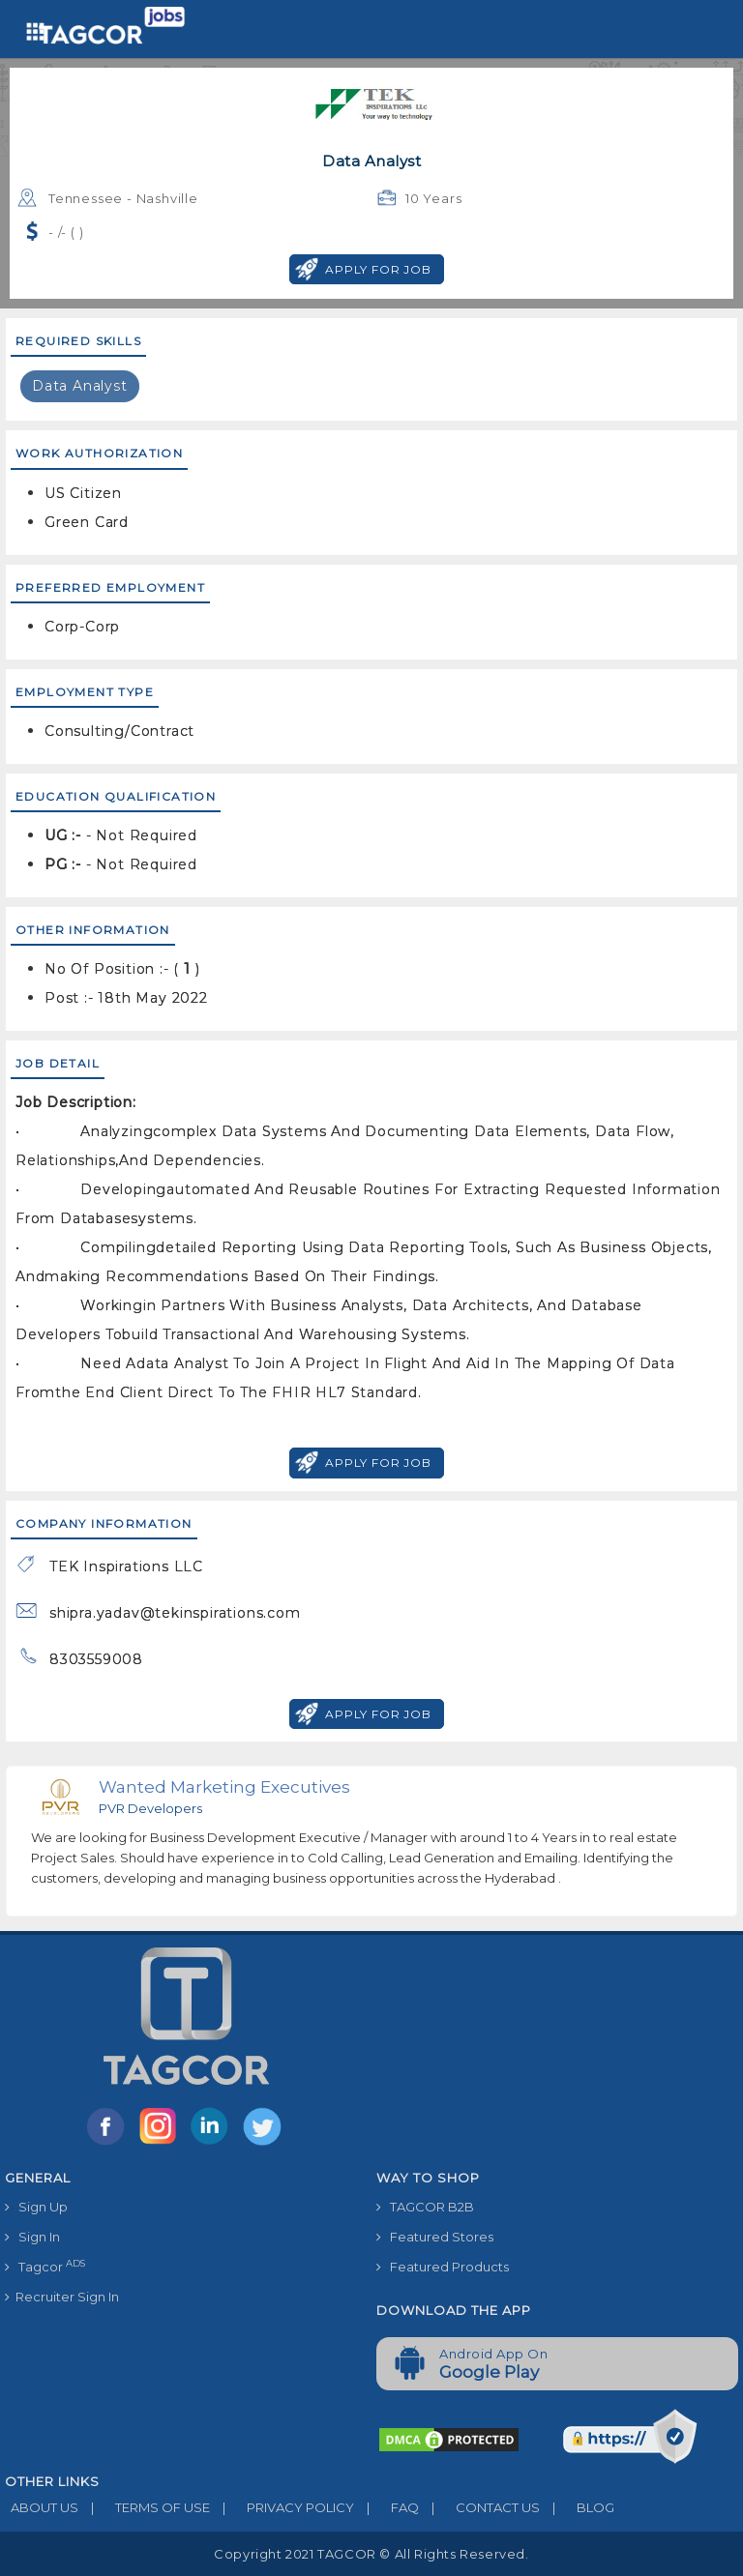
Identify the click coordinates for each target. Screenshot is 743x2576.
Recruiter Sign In (62, 2296)
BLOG (577, 2507)
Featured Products (442, 2266)
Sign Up (36, 2206)
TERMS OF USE (144, 2507)
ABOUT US (41, 2507)
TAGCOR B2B (425, 2206)
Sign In (32, 2236)
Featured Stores (434, 2236)
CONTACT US (479, 2507)
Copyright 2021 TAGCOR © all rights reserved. (371, 2553)
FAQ (386, 2507)
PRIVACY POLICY (282, 2507)
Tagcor (45, 2266)
